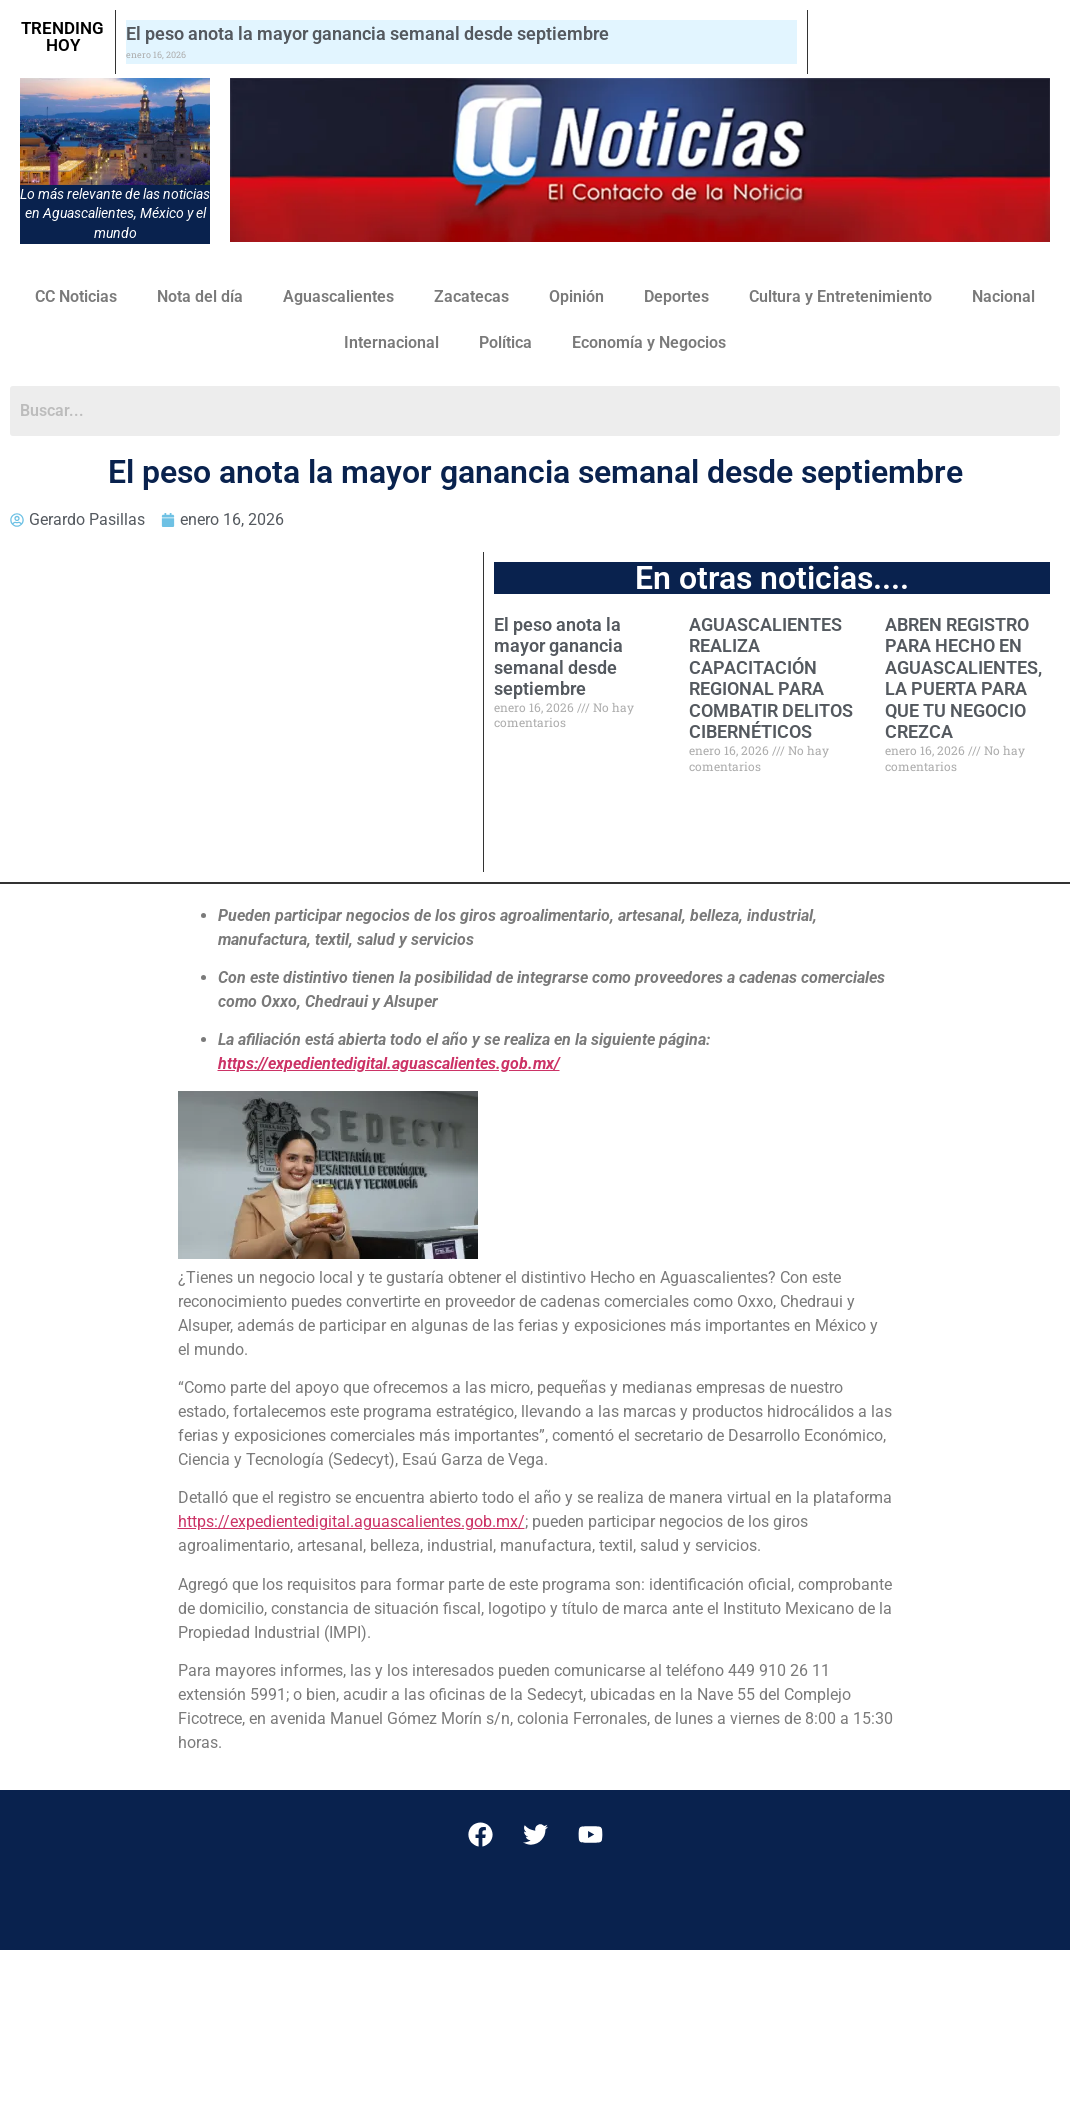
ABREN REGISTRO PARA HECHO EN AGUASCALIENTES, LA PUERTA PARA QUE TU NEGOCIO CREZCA (963, 678)
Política (505, 342)
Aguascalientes (338, 296)
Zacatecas (471, 296)
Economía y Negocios (649, 342)
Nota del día (200, 296)
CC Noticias (76, 296)
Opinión (576, 296)
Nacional (1003, 296)
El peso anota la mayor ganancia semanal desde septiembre (367, 33)
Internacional (391, 342)
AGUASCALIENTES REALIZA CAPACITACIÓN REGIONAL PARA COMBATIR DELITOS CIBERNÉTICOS (771, 678)
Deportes (676, 296)
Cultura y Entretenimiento (840, 296)
